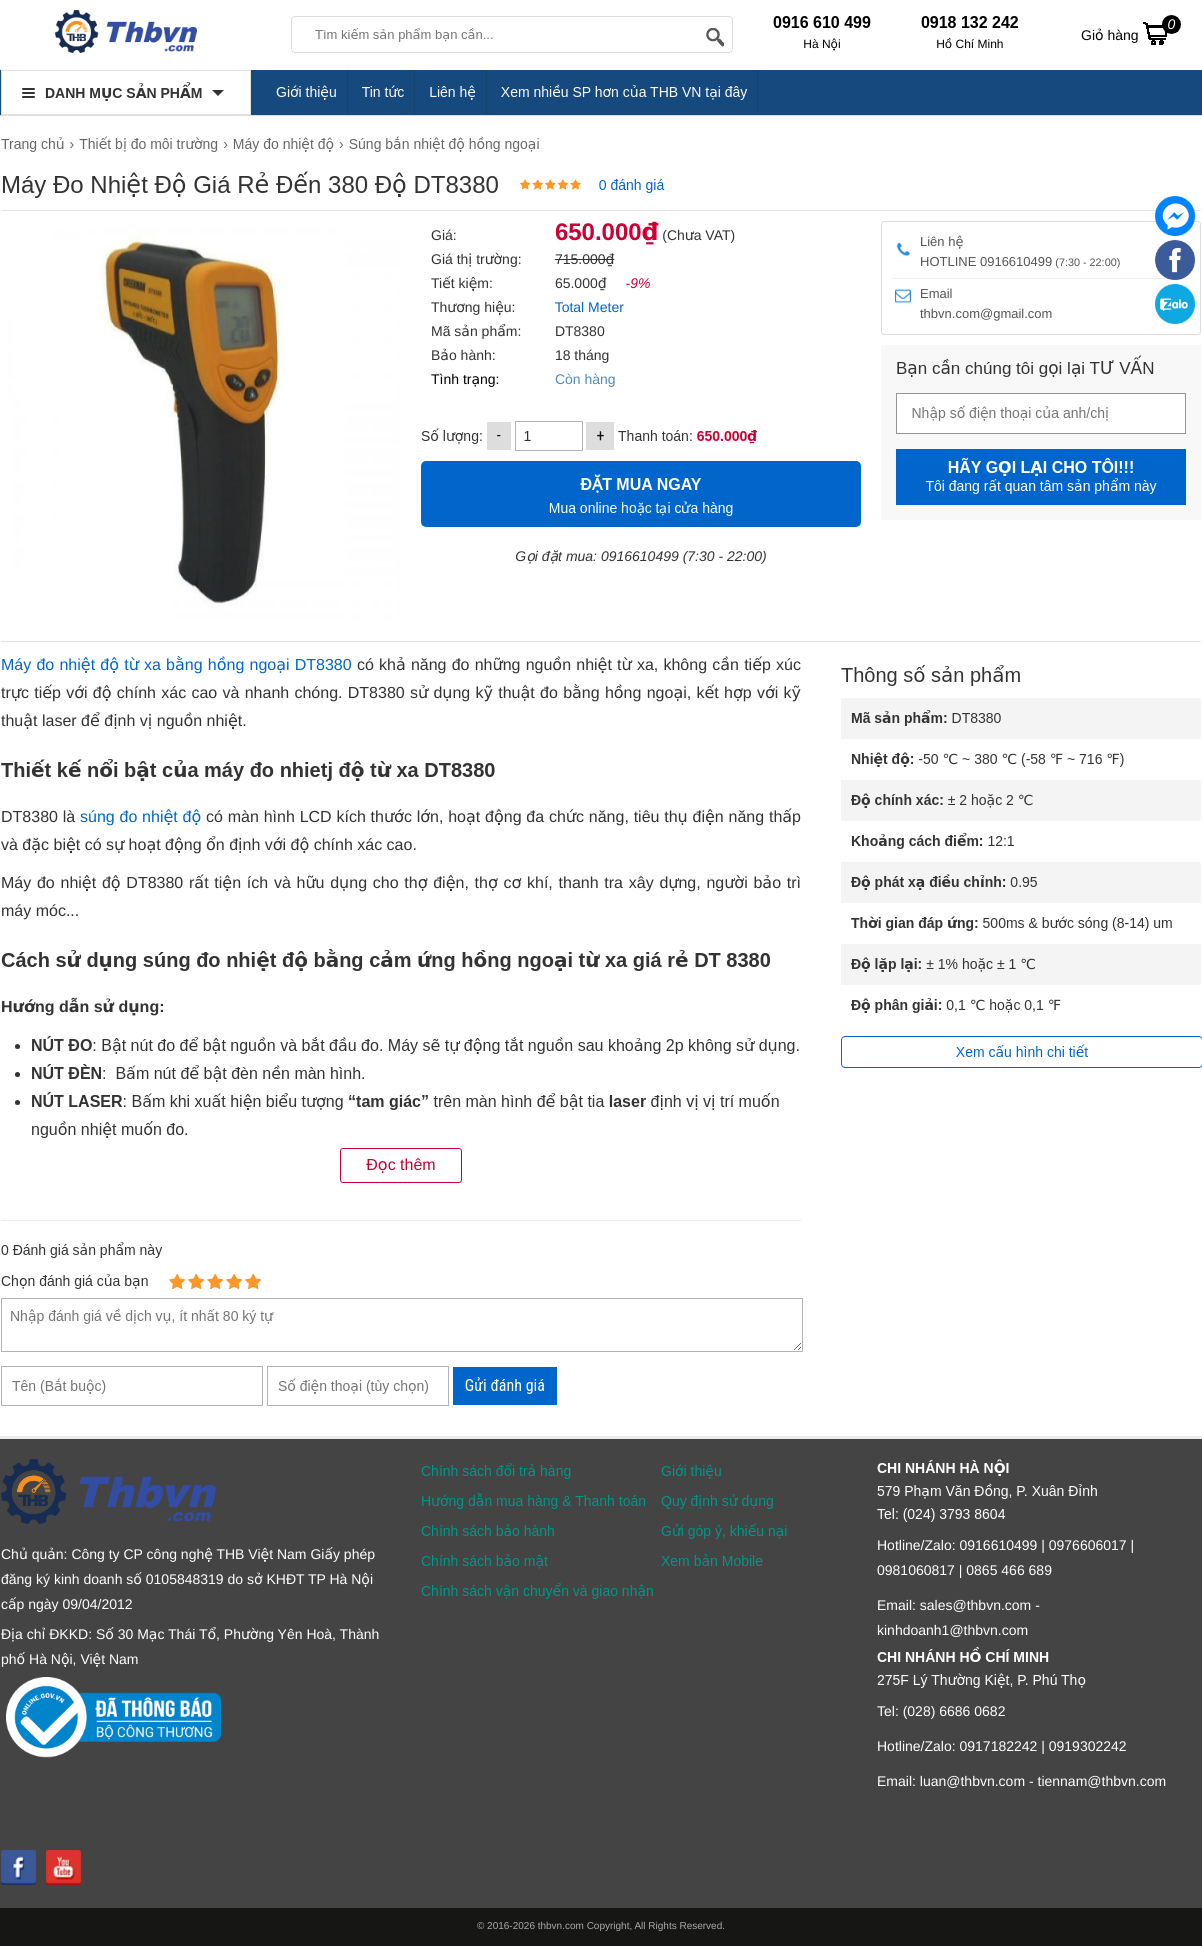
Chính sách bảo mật (484, 1561)
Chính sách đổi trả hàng (496, 1471)
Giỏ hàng (1131, 33)
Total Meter (587, 307)
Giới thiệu (306, 92)
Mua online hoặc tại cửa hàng (641, 493)
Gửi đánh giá (505, 1385)
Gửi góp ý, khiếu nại (724, 1531)
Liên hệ (452, 92)
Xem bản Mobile (712, 1561)
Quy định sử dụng (717, 1501)
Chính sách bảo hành (488, 1531)
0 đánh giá (631, 185)
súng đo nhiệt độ (140, 817)
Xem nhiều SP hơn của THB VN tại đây (624, 92)
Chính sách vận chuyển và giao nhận (537, 1591)
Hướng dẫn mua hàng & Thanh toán (533, 1501)
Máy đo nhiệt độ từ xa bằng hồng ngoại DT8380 (176, 665)
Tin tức (383, 92)
